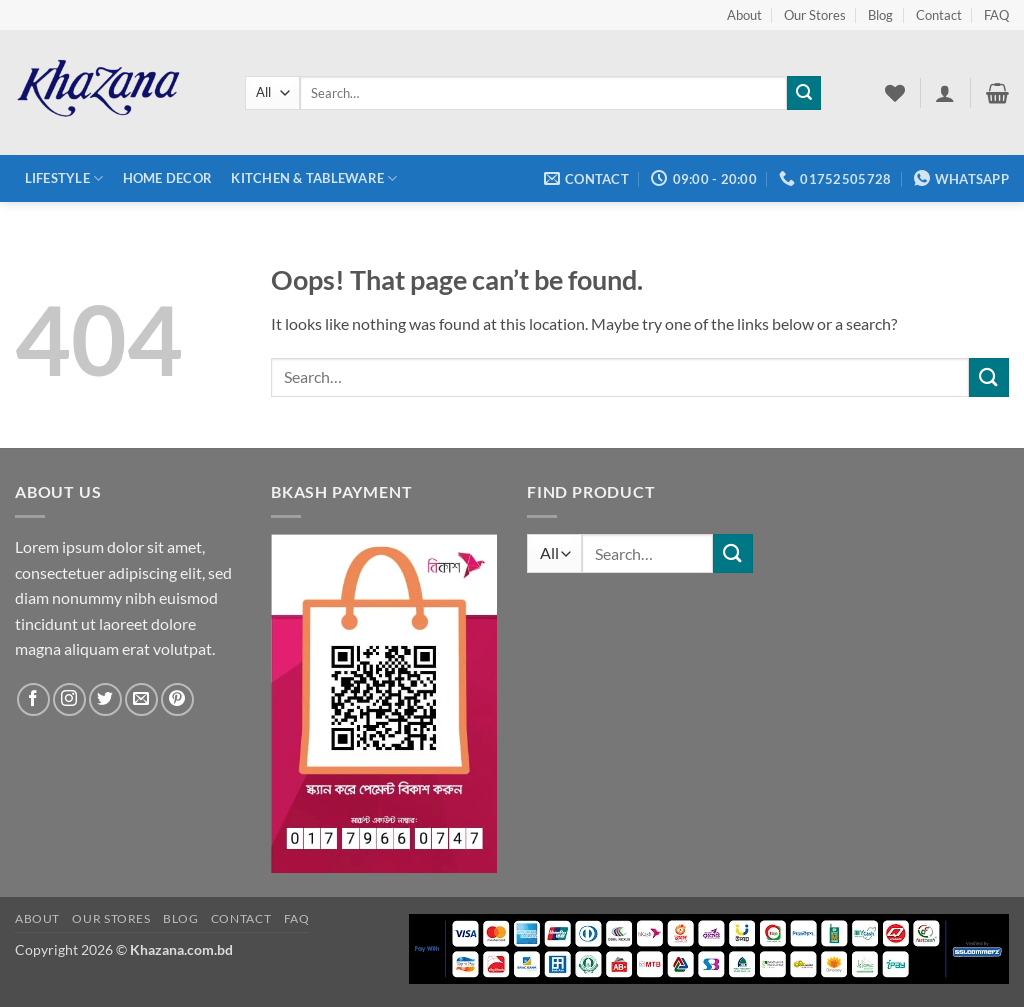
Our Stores (815, 15)
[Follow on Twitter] (105, 699)
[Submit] (804, 93)
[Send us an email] (141, 699)
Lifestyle (64, 178)
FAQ (996, 15)
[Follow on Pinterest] (177, 699)
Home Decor (168, 178)
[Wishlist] (895, 93)
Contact (939, 15)
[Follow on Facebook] (33, 699)
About (744, 15)
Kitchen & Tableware (314, 178)
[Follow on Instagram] (69, 699)
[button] (945, 93)
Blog (880, 15)
